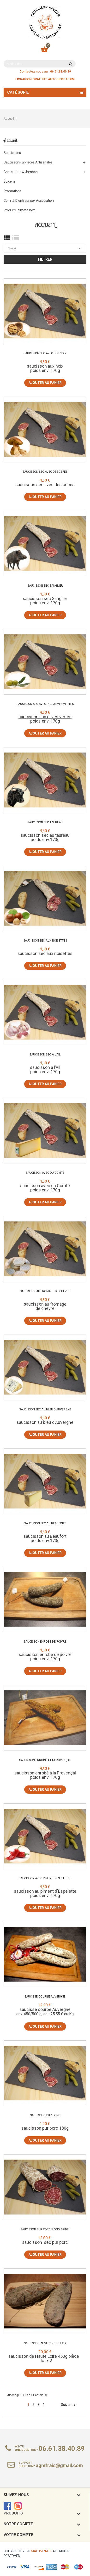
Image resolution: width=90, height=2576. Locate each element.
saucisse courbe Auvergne (45, 1996)
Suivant (69, 2405)
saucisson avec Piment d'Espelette (45, 1878)
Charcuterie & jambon (21, 172)
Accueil (11, 140)
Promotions (12, 191)
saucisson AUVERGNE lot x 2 (45, 2343)
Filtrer (45, 259)
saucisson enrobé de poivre (45, 1641)
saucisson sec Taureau (45, 822)
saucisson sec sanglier (45, 585)
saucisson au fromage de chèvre (45, 1291)
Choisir (45, 248)
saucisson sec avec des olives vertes (45, 704)
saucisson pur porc (45, 2115)
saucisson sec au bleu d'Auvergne (45, 1409)
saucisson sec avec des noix (45, 353)
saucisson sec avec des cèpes (45, 471)
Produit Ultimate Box (19, 210)
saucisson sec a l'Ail (45, 1054)
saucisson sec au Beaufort (45, 1523)
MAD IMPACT (41, 2551)
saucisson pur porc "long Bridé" (45, 2229)
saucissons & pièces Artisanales (28, 162)
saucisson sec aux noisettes (45, 940)
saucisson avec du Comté (45, 1172)
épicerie (10, 181)
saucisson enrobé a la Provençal (45, 1760)
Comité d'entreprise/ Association (29, 200)
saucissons (12, 153)
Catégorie (18, 92)
